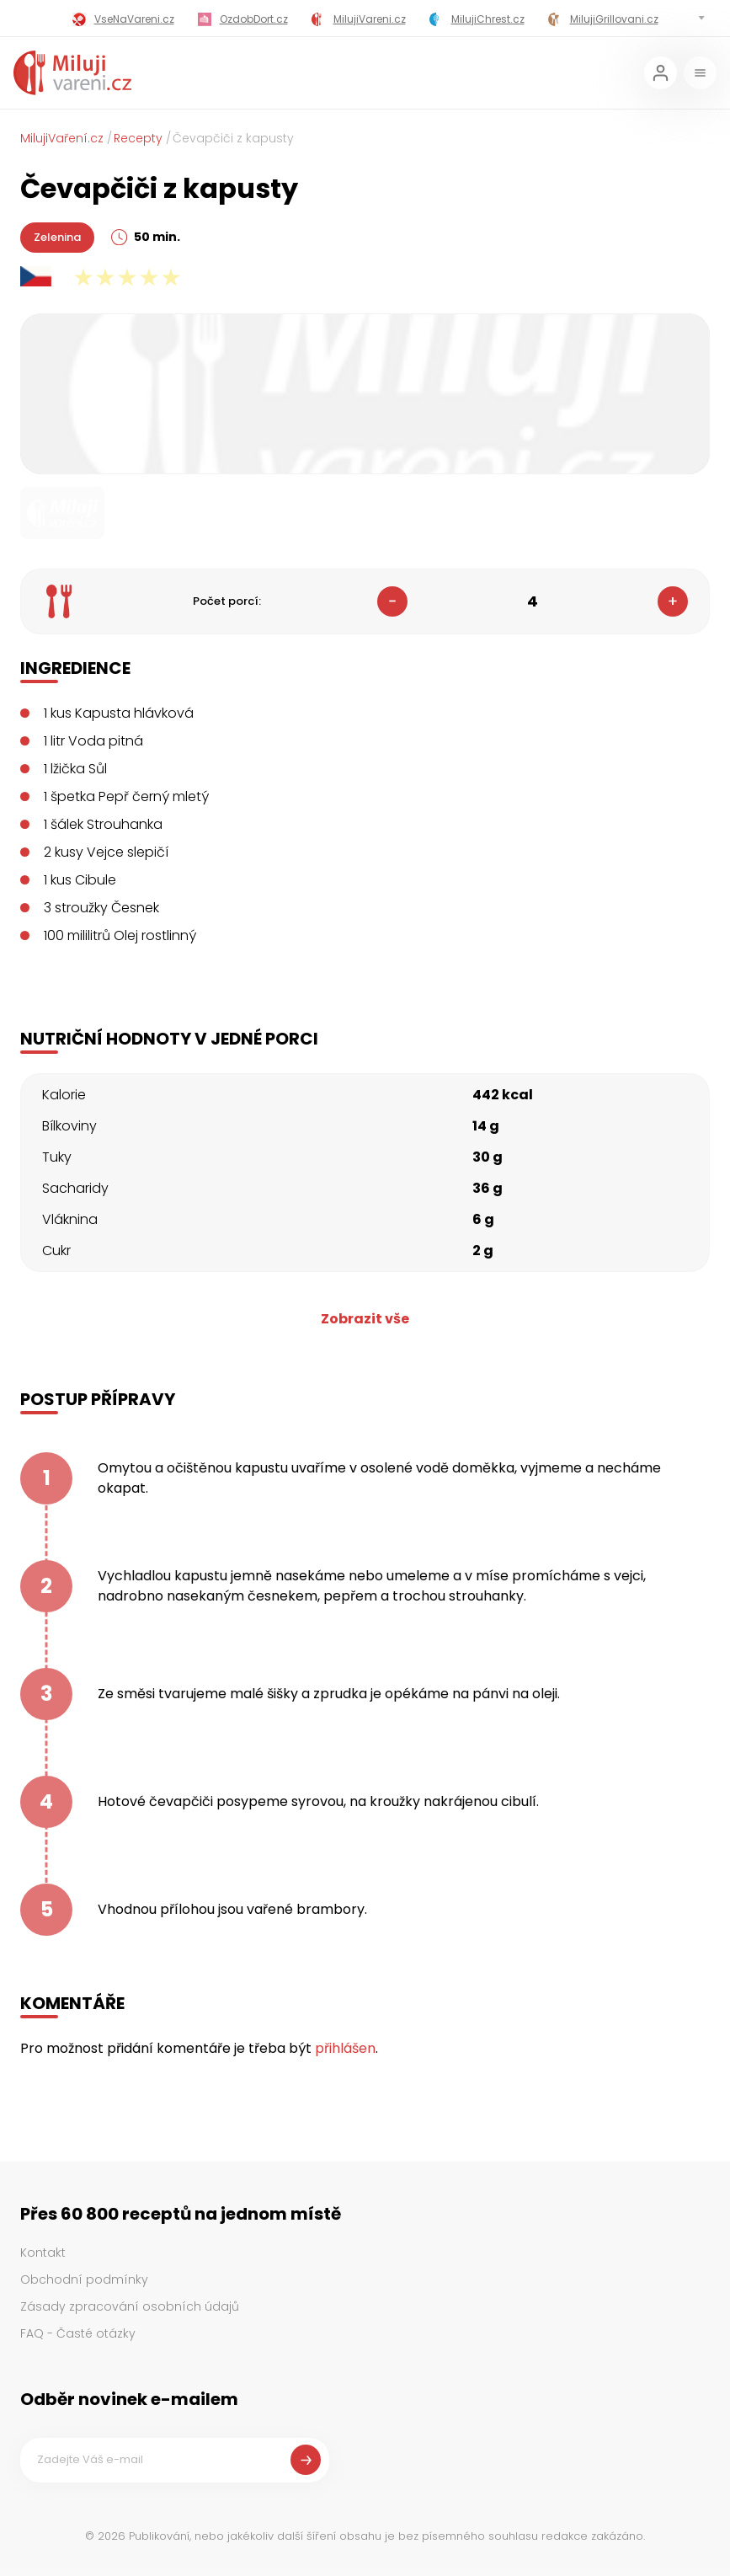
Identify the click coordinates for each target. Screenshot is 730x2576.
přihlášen (345, 2048)
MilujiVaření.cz (62, 138)
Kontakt (43, 2252)
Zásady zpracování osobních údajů (129, 2306)
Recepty (138, 138)
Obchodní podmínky (84, 2279)
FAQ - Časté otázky (78, 2333)
